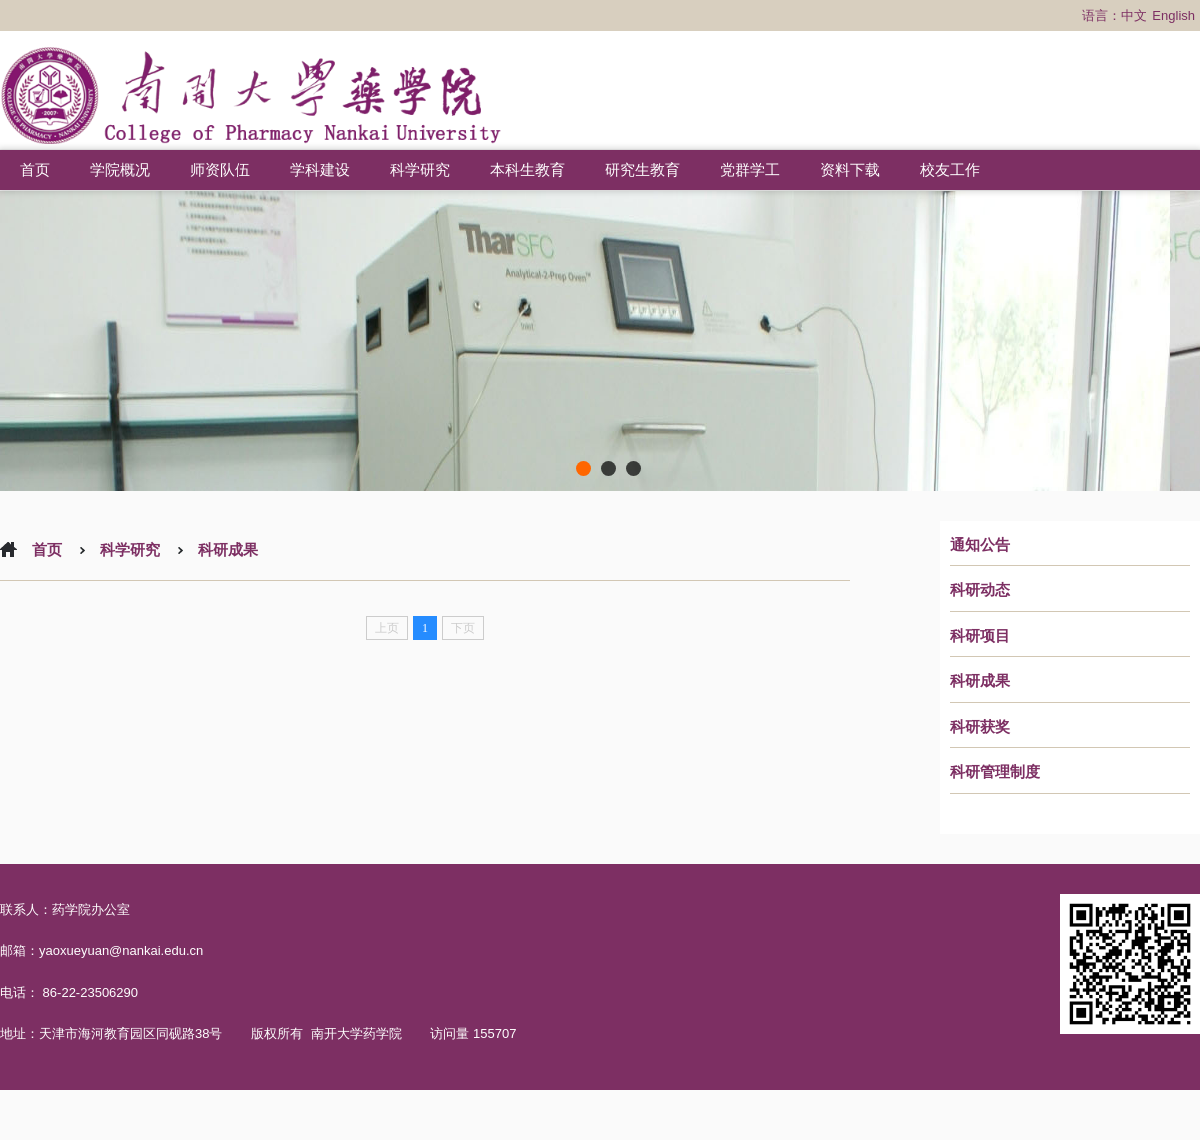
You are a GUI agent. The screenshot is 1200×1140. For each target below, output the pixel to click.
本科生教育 (527, 169)
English (1173, 15)
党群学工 (750, 169)
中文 (1134, 15)
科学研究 (420, 169)
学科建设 (320, 169)
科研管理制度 (995, 772)
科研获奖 (980, 727)
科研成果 (980, 681)
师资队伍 (220, 169)
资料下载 (850, 169)
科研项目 (980, 636)
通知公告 (980, 545)
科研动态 (980, 590)
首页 (35, 169)
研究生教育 (642, 169)
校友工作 (950, 169)
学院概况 (120, 169)
